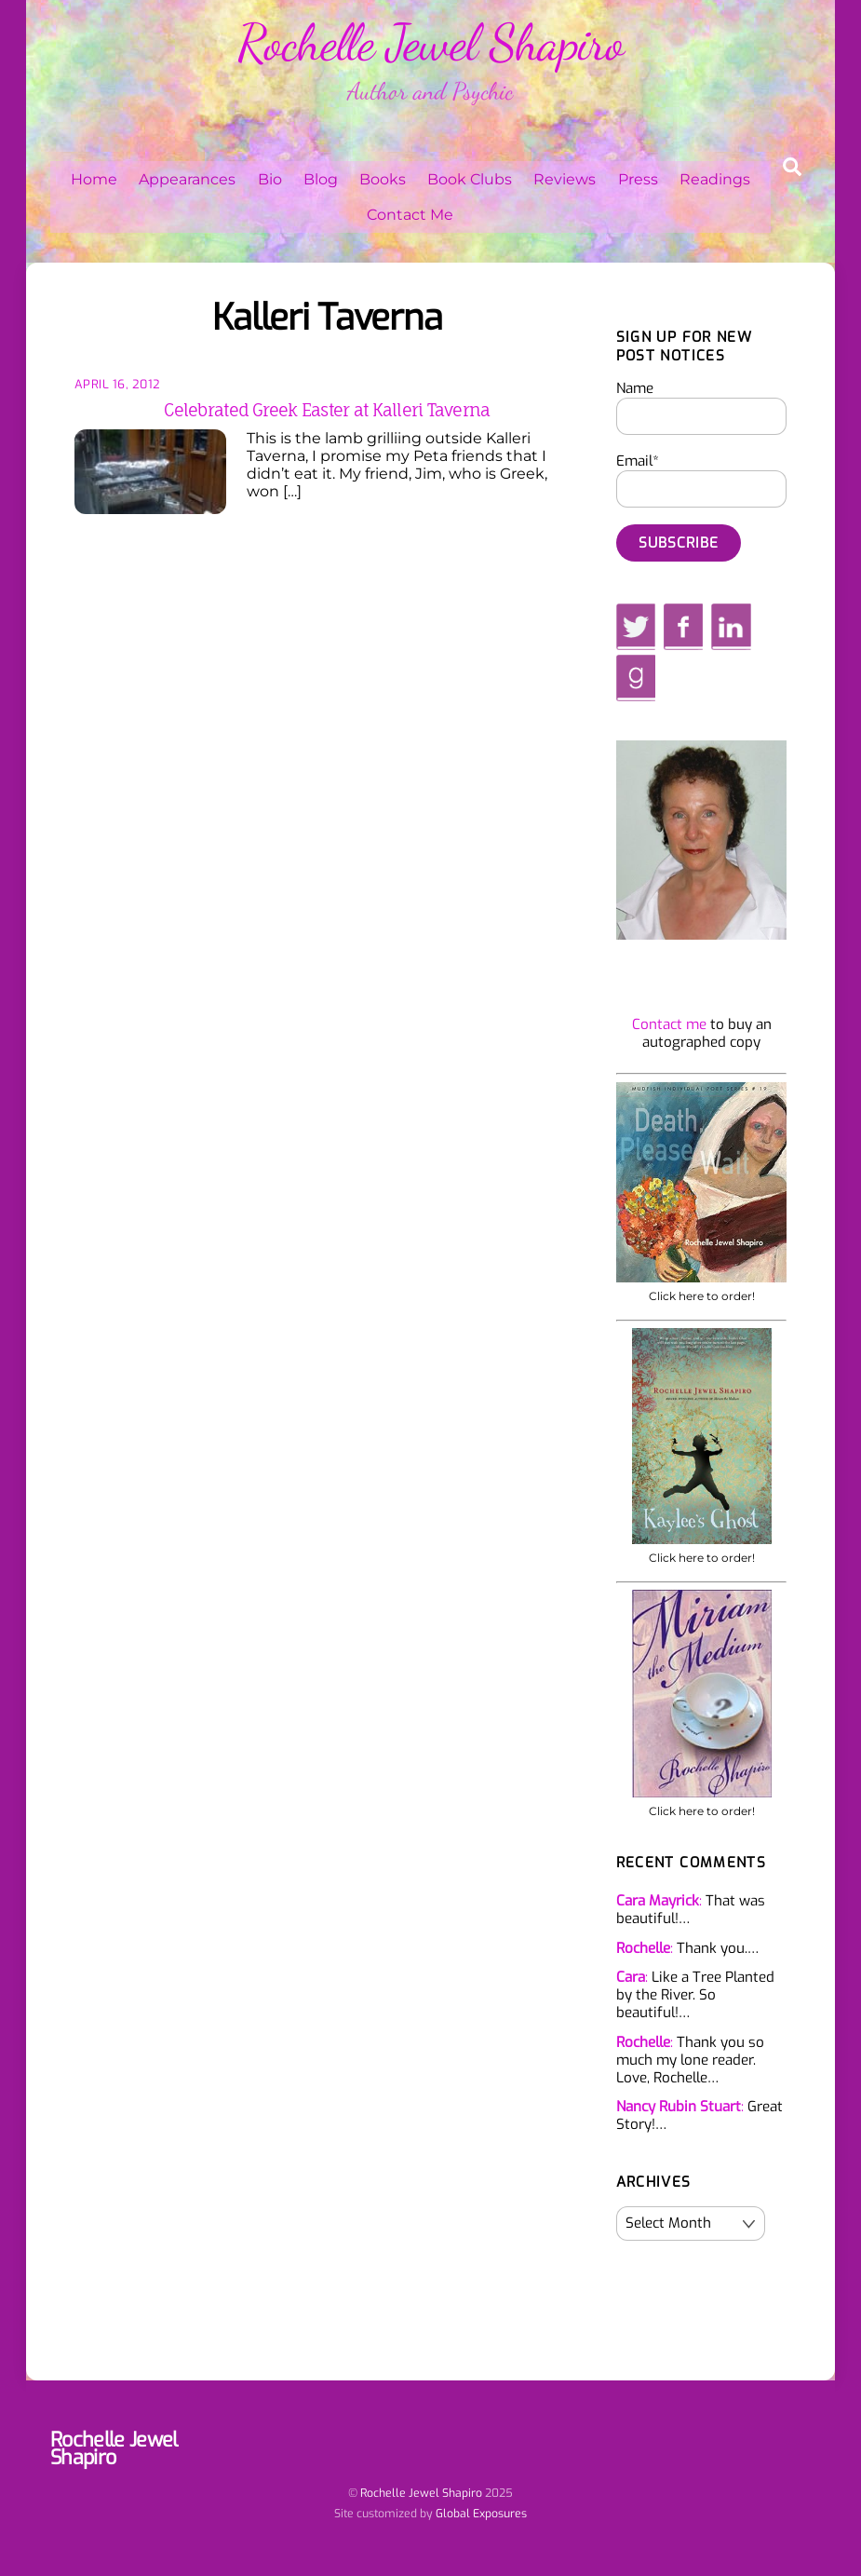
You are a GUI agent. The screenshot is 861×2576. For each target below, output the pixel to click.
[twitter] (636, 626)
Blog (320, 179)
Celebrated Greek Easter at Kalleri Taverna (327, 410)
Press (638, 179)
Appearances (187, 179)
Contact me (669, 1024)
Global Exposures (481, 2513)
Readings (714, 179)
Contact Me (410, 215)
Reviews (564, 179)
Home (94, 179)
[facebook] (683, 626)
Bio (270, 179)
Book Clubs (469, 179)
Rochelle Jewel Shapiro (421, 2493)
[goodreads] (635, 678)
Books (382, 179)
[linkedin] (731, 626)
